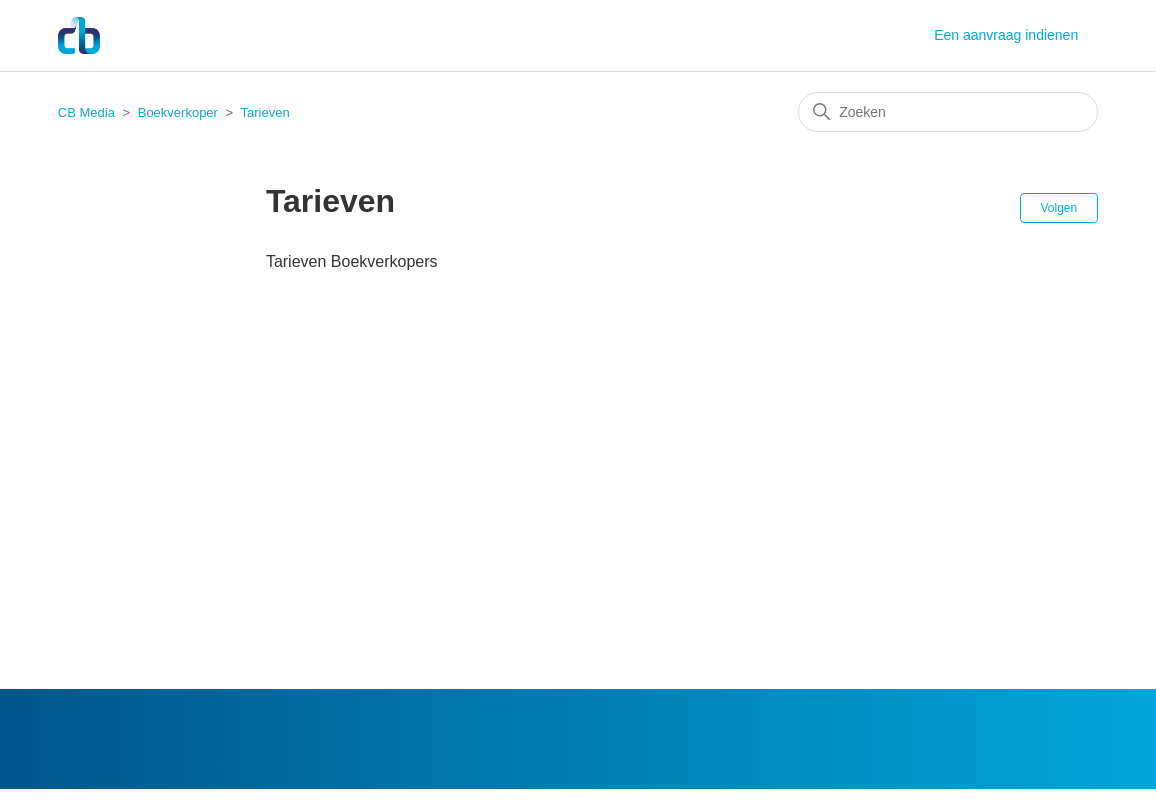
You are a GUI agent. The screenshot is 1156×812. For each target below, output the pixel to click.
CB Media (86, 112)
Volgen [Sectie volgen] (1059, 208)
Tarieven (265, 112)
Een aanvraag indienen (1006, 35)
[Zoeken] (948, 112)
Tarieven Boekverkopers (352, 261)
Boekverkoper (178, 112)
